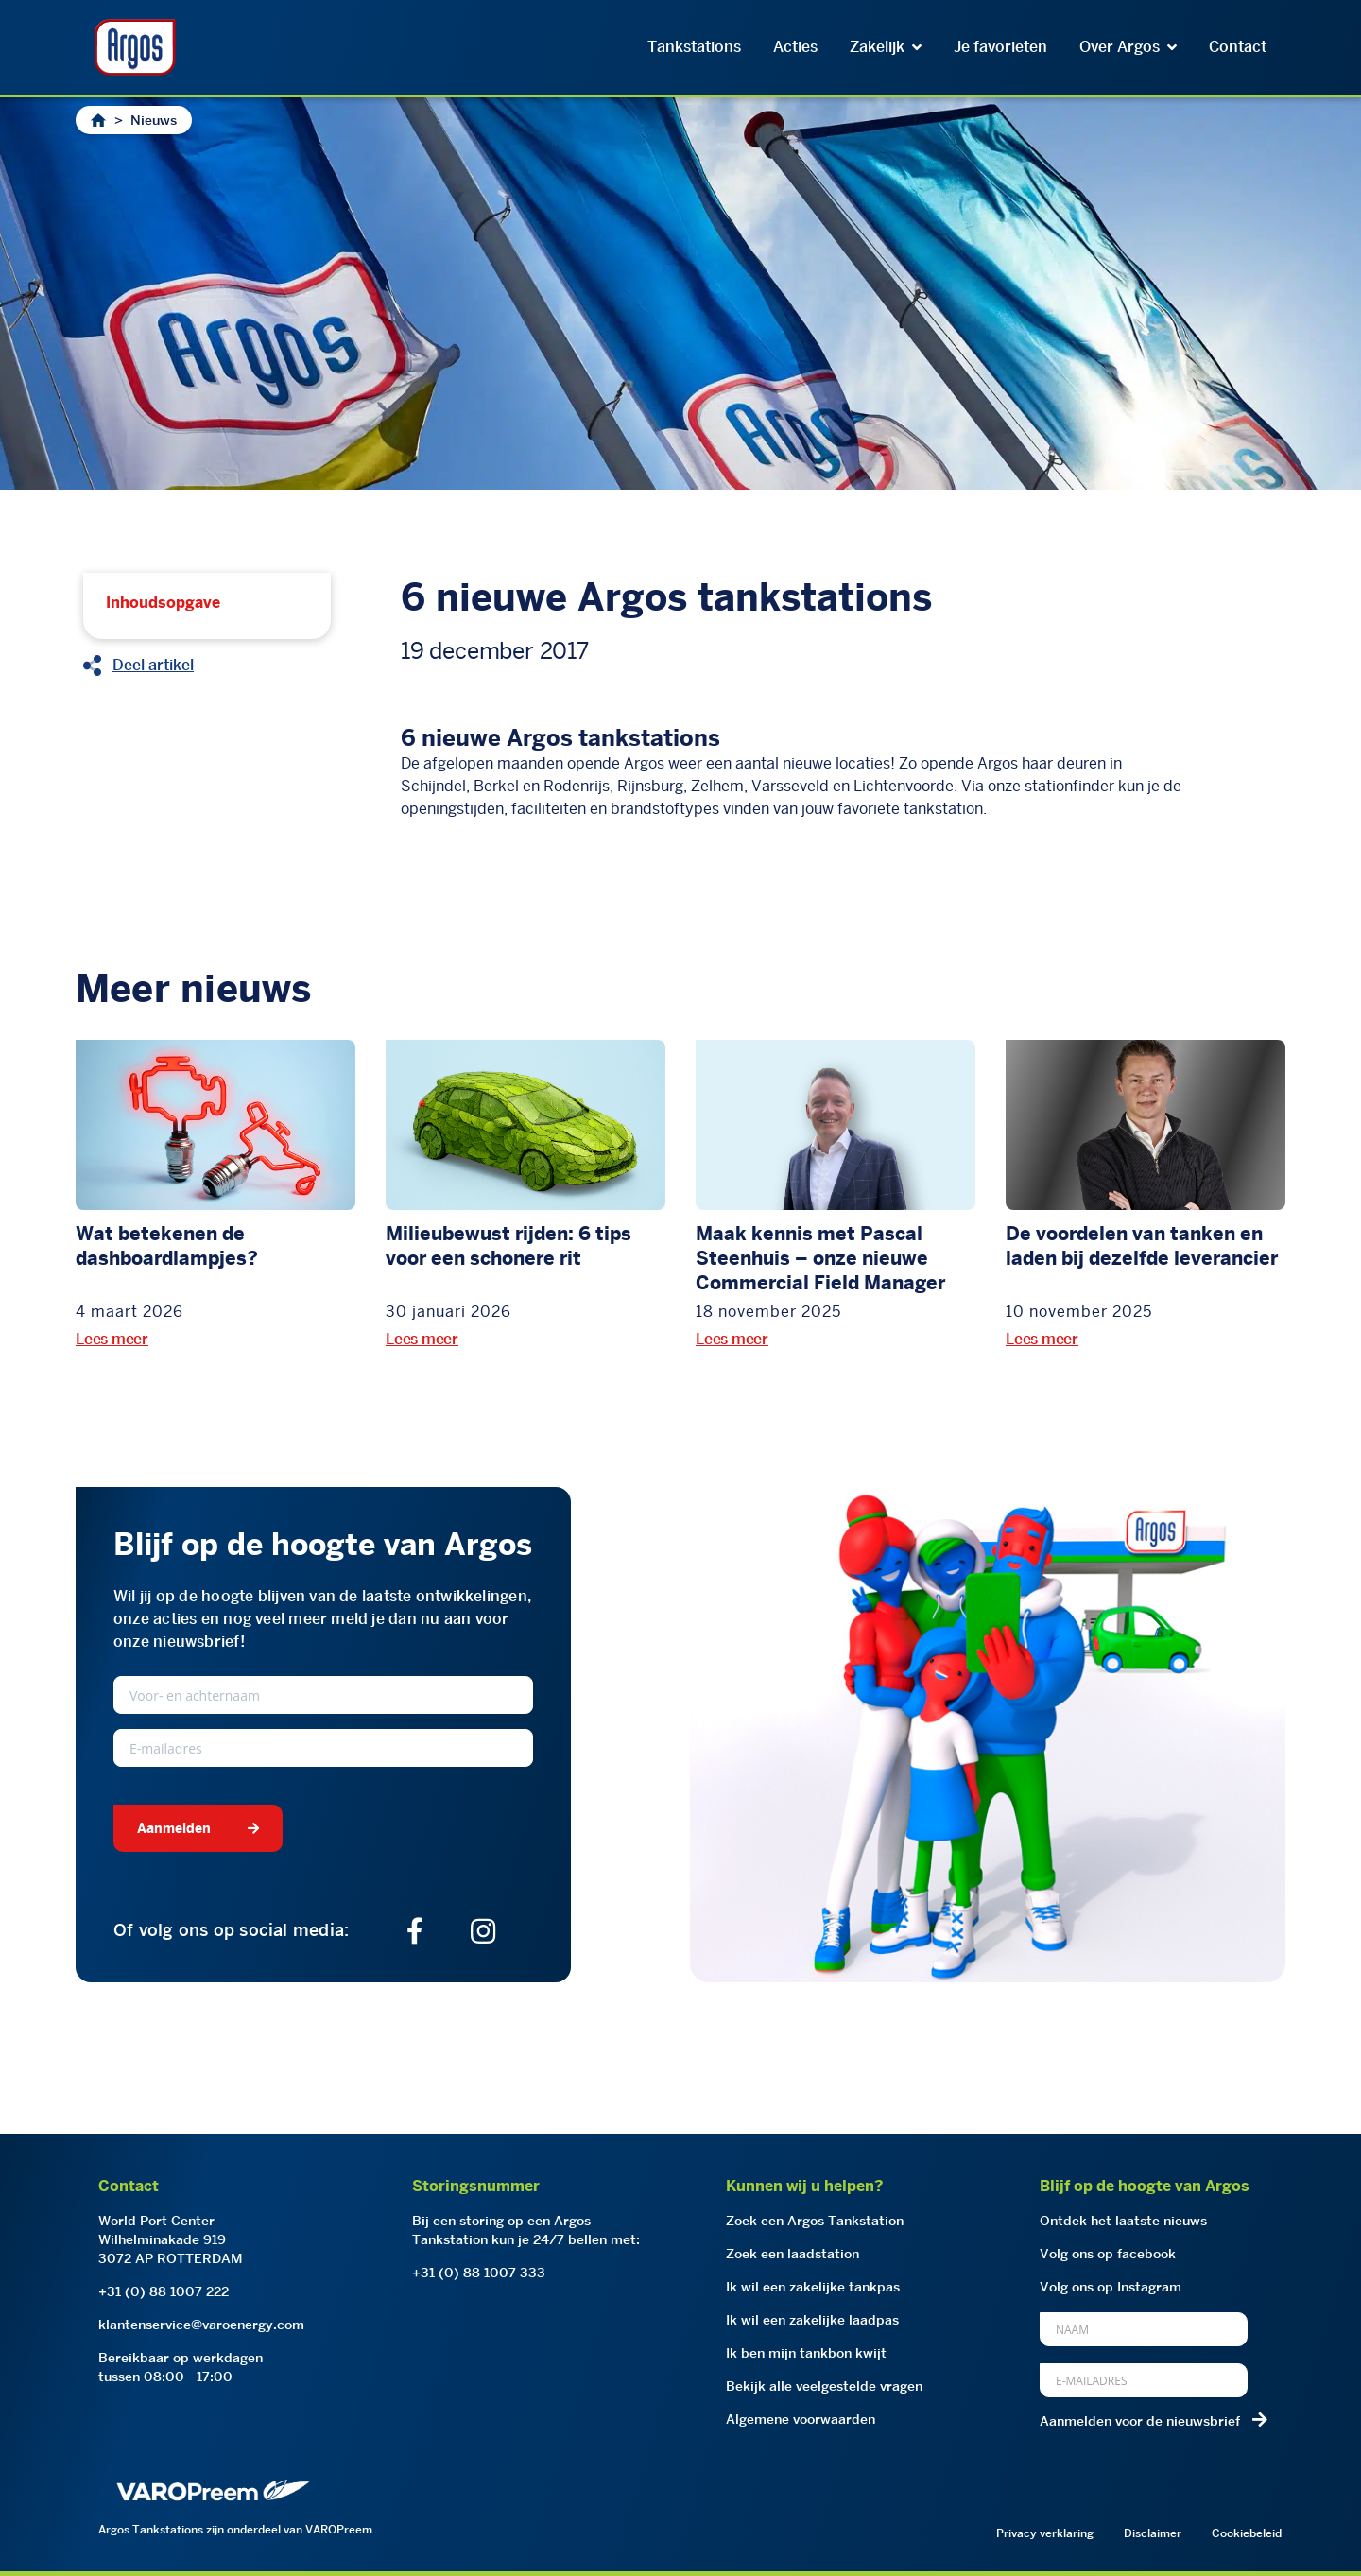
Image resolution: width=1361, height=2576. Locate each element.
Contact (1237, 47)
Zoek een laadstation (792, 2253)
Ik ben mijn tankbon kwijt (806, 2352)
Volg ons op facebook (1108, 2253)
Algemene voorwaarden (800, 2419)
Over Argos (1128, 47)
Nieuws (153, 120)
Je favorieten (1000, 47)
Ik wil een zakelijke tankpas (813, 2286)
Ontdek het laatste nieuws (1123, 2220)
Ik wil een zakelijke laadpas (812, 2319)
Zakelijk (886, 47)
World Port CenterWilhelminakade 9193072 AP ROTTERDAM (170, 2239)
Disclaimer (1152, 2533)
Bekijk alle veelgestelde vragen (824, 2385)
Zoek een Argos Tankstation (815, 2220)
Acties (795, 47)
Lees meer (112, 1339)
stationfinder (1069, 786)
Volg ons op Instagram (1110, 2286)
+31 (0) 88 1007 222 (163, 2291)
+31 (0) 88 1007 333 (478, 2272)
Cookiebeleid (1247, 2533)
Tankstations (694, 47)
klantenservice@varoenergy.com (201, 2324)
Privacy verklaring (1045, 2533)
